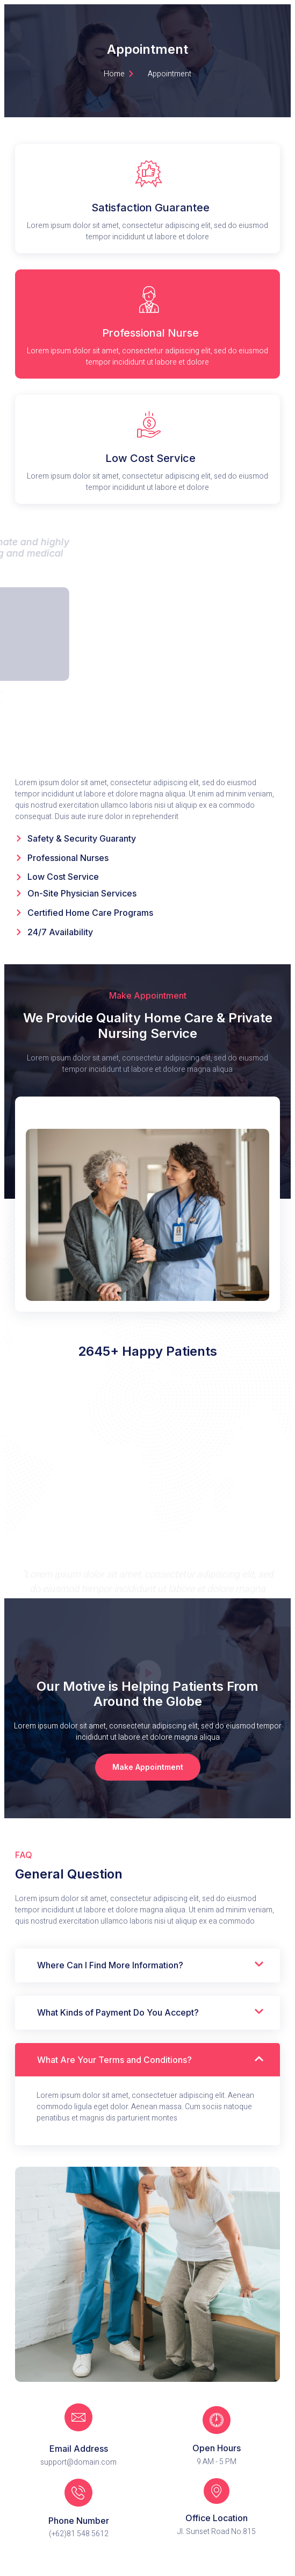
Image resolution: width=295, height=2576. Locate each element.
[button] (147, 1767)
